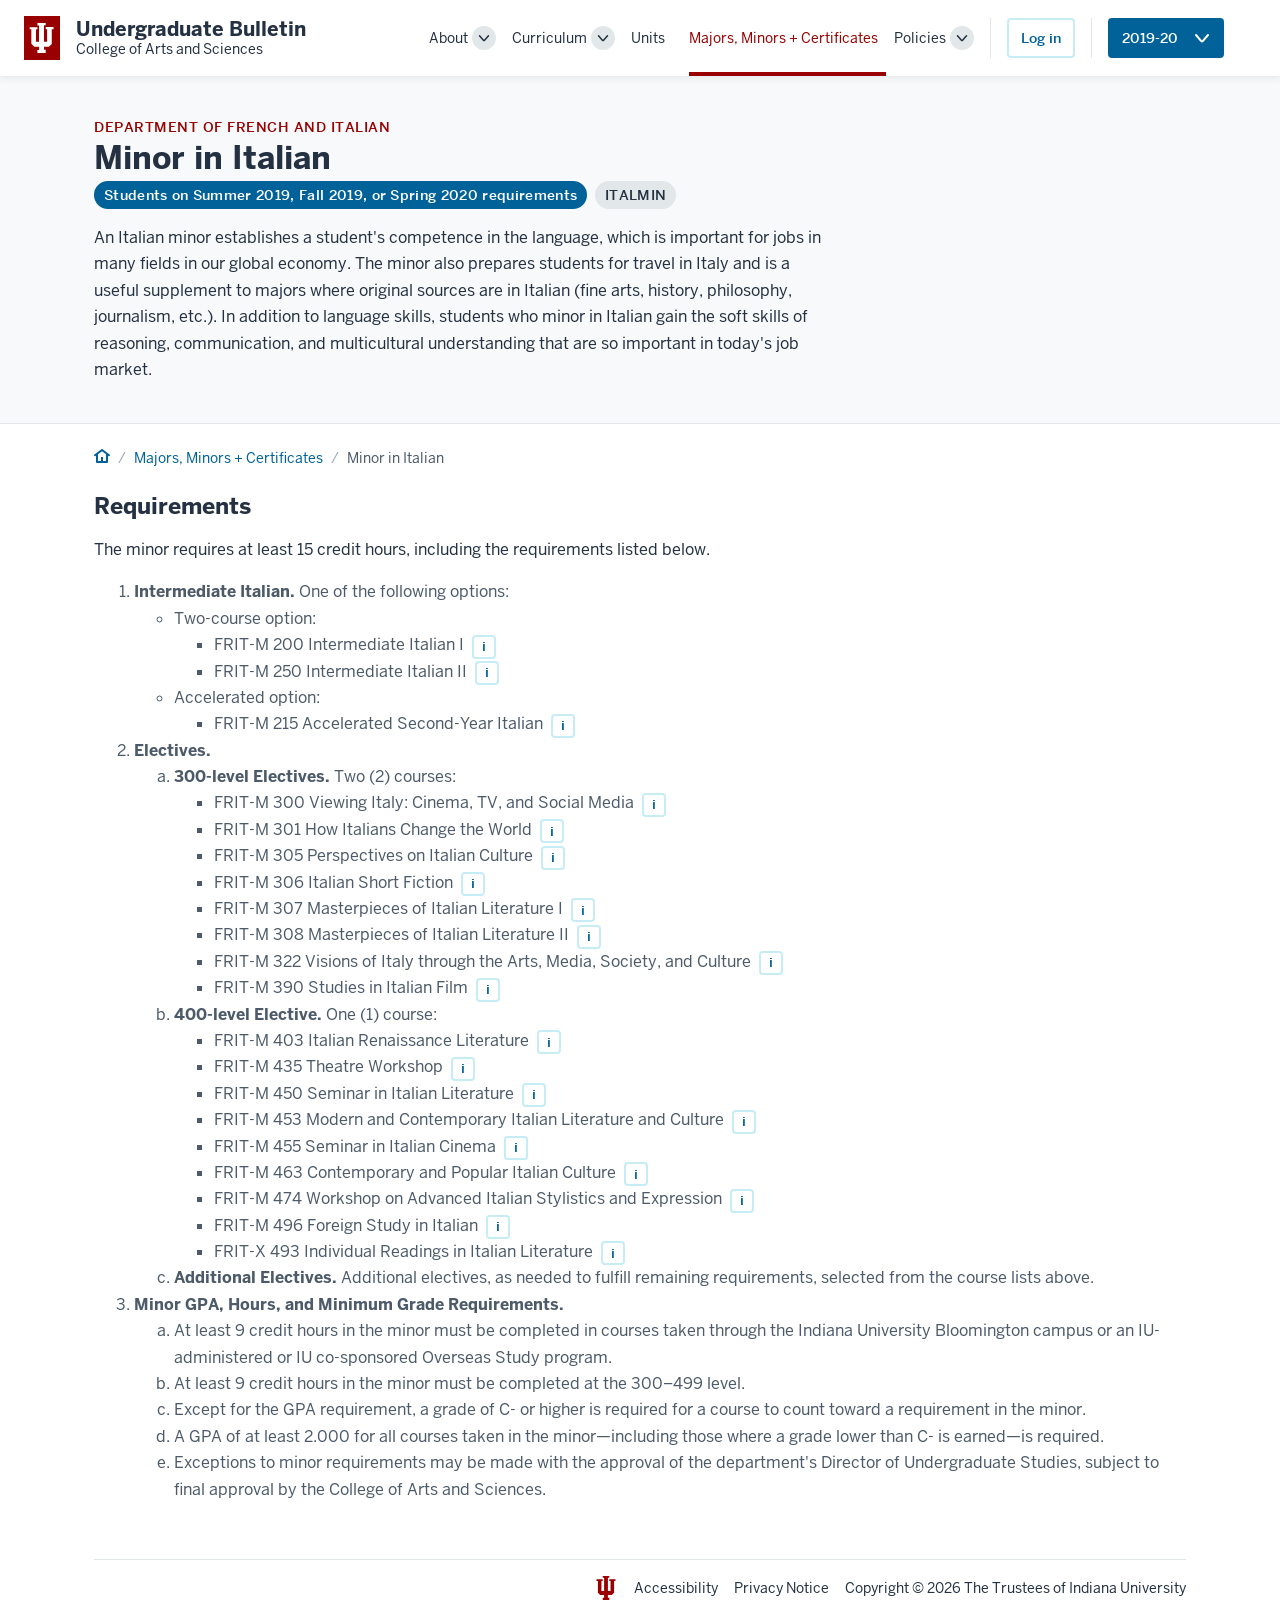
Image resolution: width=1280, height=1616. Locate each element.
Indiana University (1127, 1588)
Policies (920, 38)
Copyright (877, 1588)
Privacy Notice (781, 1588)
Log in (1041, 38)
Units (648, 38)
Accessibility (676, 1588)
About (448, 38)
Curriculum (549, 38)
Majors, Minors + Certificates (783, 38)
